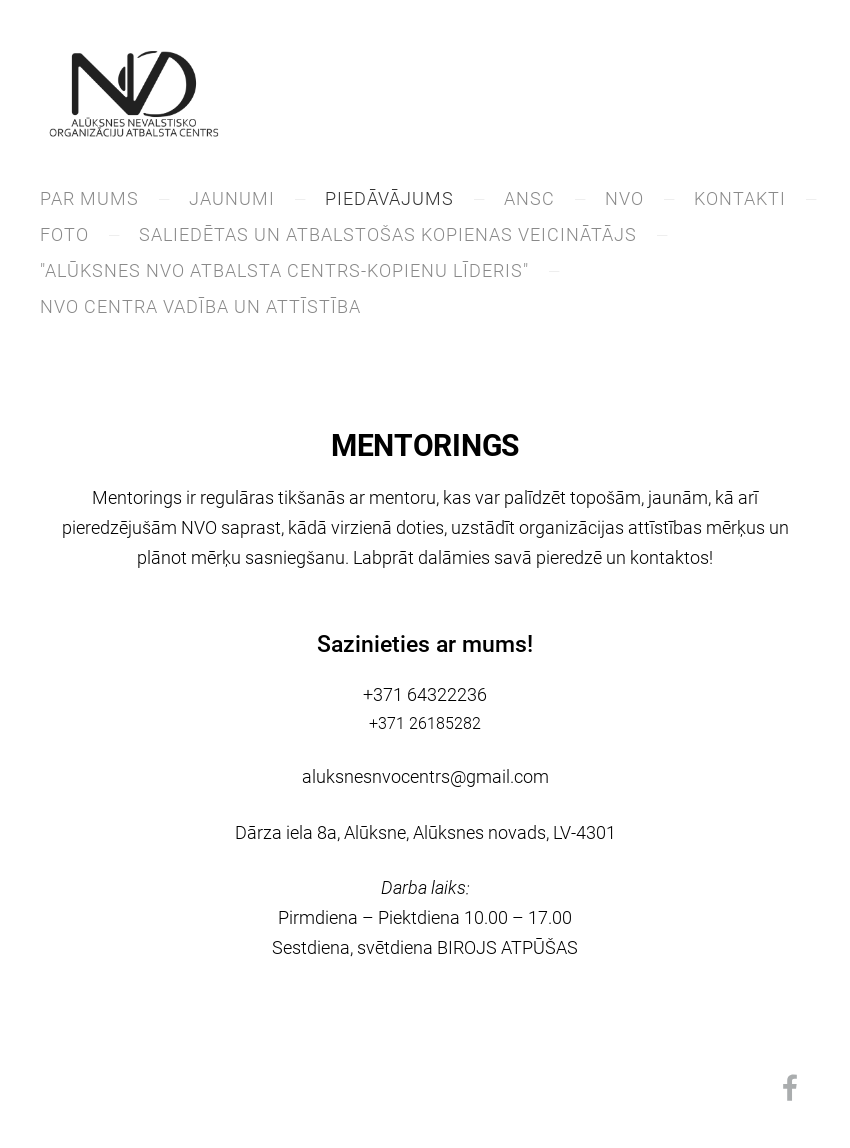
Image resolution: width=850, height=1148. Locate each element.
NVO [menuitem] (624, 198)
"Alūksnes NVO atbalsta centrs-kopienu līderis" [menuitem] (284, 270)
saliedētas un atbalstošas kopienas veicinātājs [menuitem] (388, 234)
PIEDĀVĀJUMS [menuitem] (389, 198)
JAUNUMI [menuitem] (232, 198)
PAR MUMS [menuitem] (89, 198)
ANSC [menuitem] (529, 198)
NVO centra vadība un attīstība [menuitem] (200, 306)
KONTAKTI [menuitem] (740, 198)
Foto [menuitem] (64, 234)
